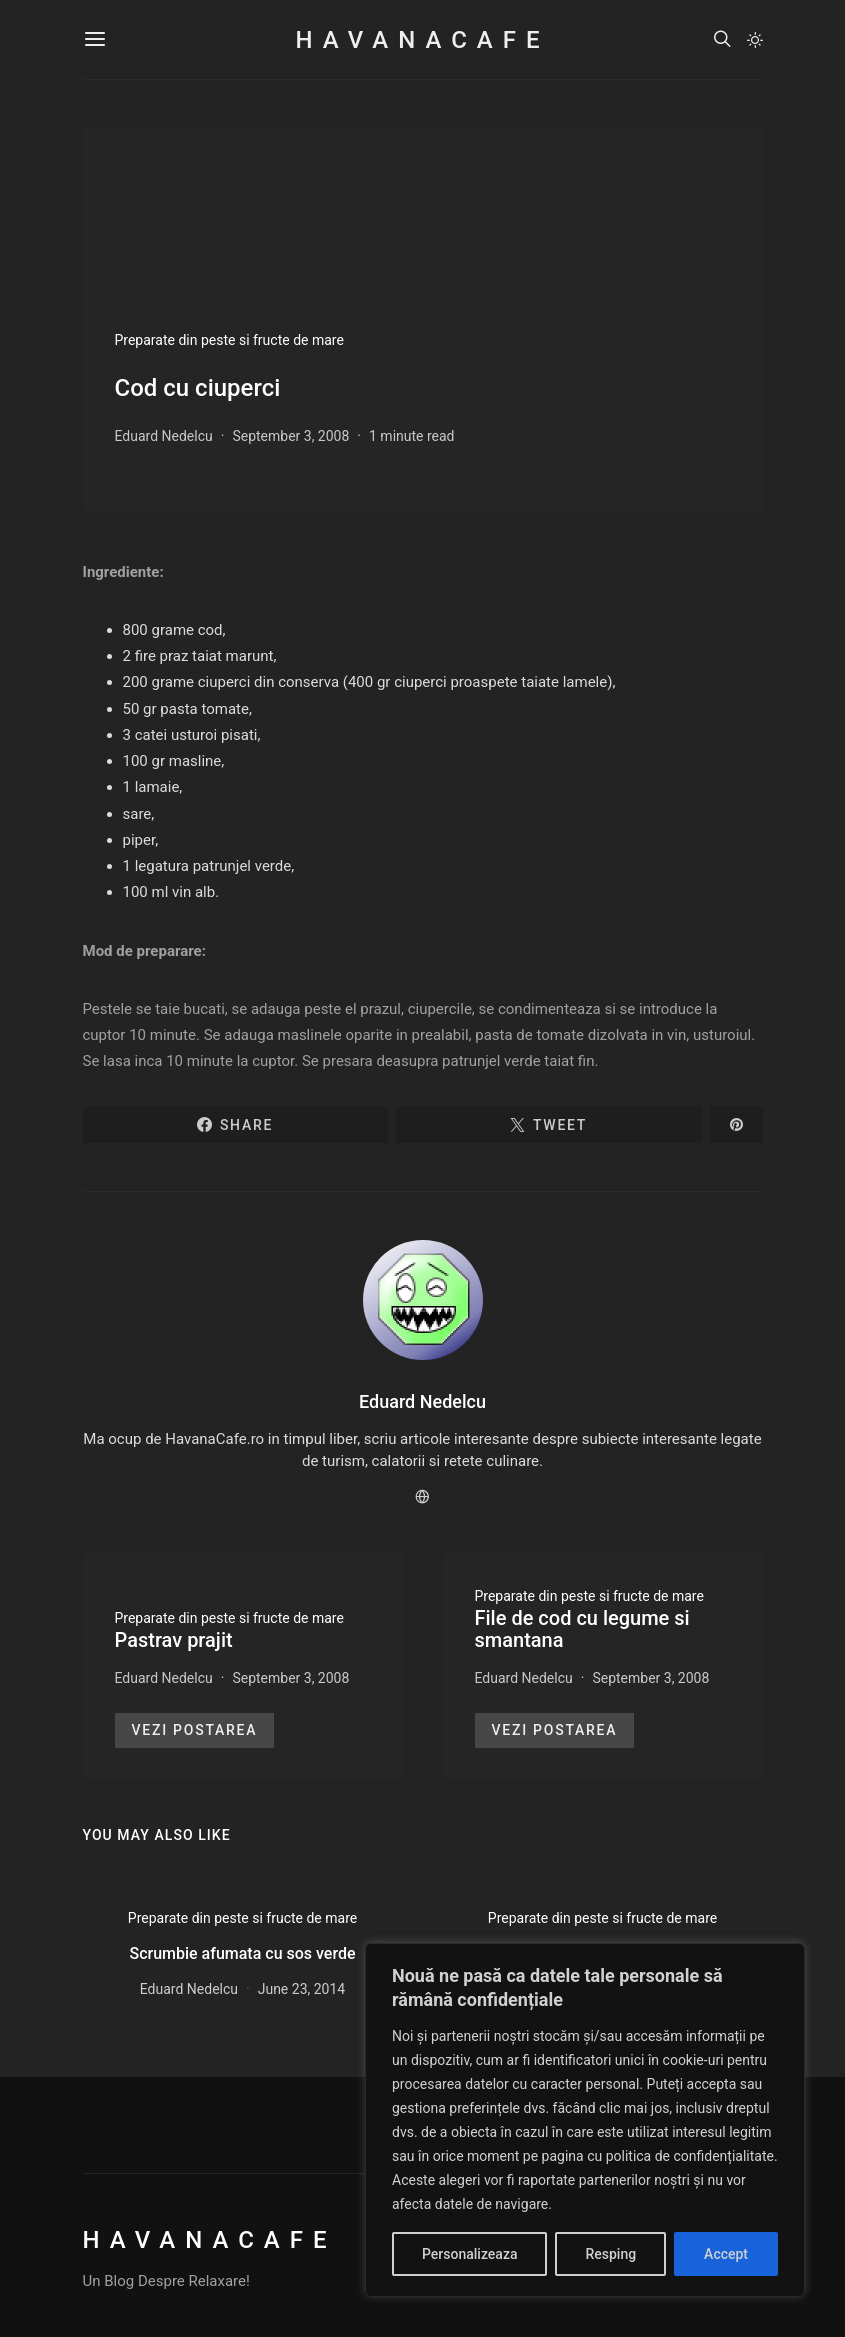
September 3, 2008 (290, 436)
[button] (755, 40)
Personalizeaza (469, 2254)
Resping (610, 2254)
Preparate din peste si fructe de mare (229, 340)
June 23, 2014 (302, 1989)
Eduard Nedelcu (164, 436)
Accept (726, 2254)
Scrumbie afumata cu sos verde (242, 1953)
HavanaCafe (422, 40)
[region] (585, 2120)
